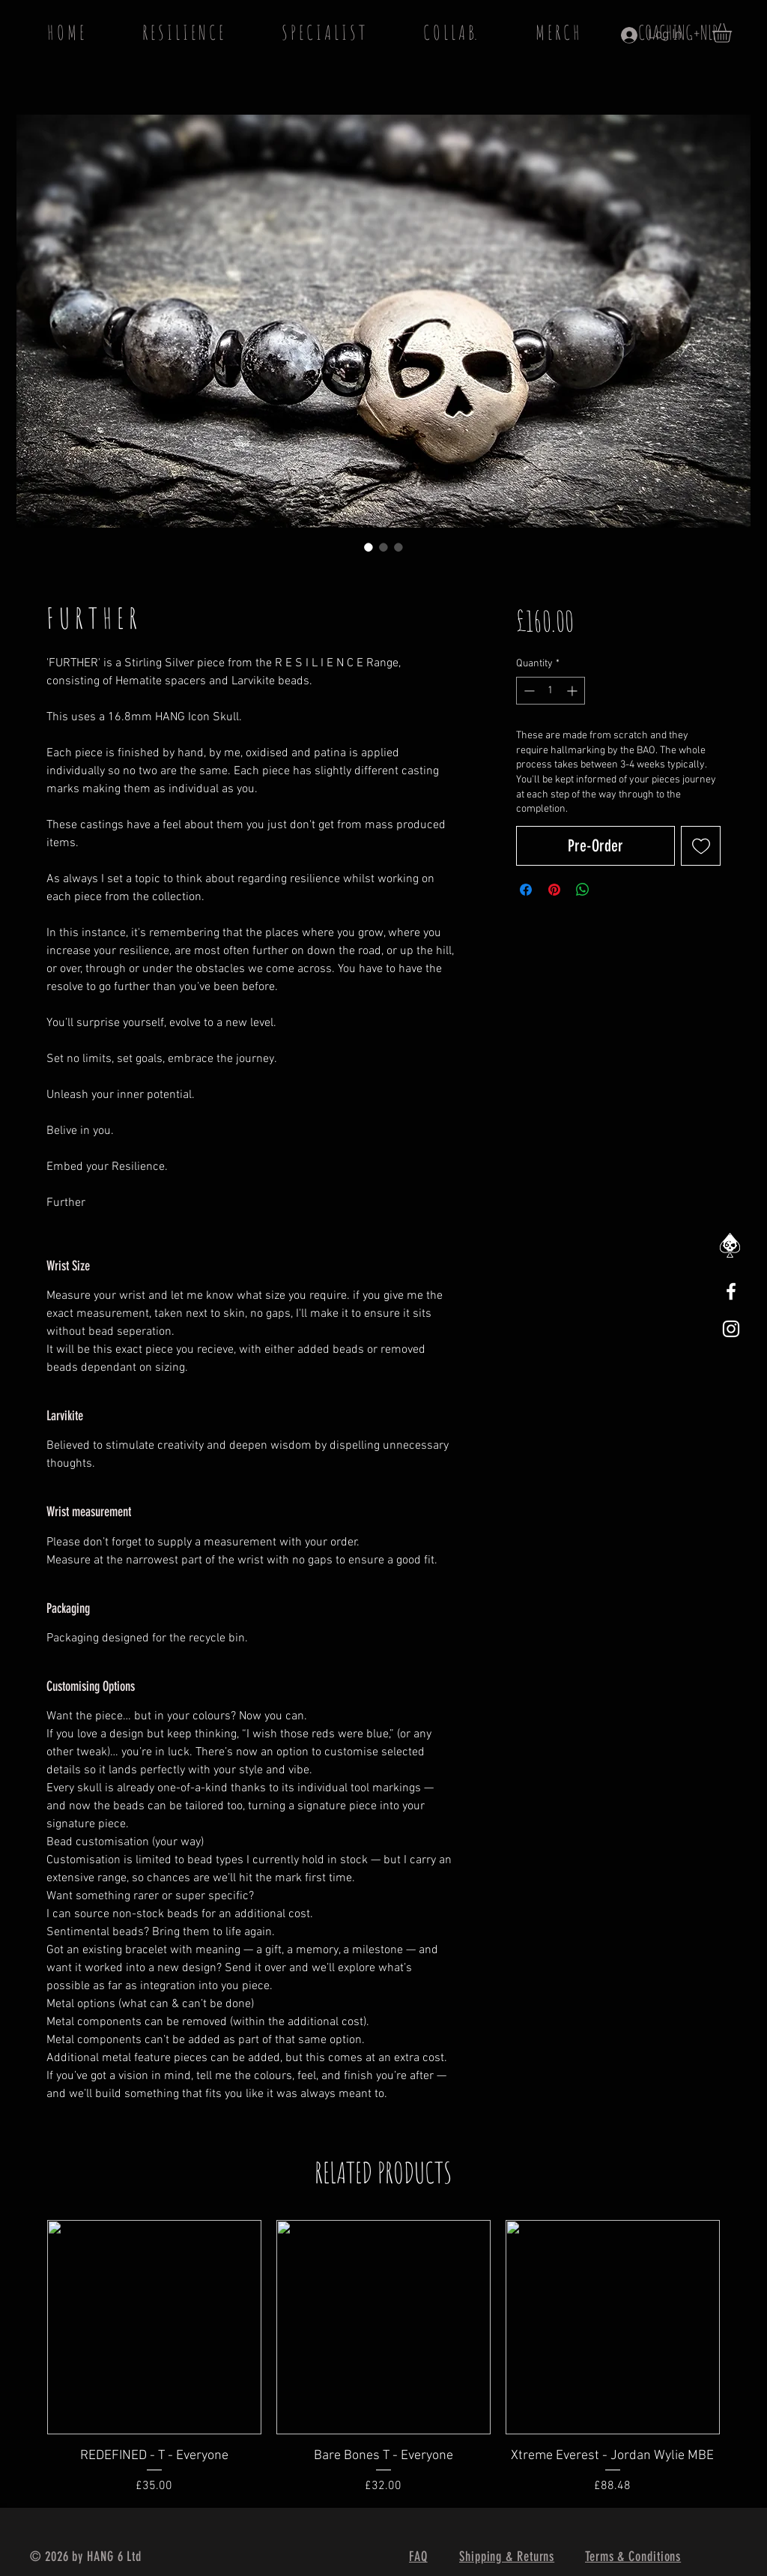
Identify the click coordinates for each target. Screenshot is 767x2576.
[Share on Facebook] (526, 890)
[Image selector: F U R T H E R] (368, 547)
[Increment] (573, 691)
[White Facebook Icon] (731, 1291)
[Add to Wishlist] (701, 846)
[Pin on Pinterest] (554, 890)
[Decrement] (527, 691)
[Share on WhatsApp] (583, 890)
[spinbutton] (550, 691)
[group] (383, 2357)
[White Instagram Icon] (731, 1329)
